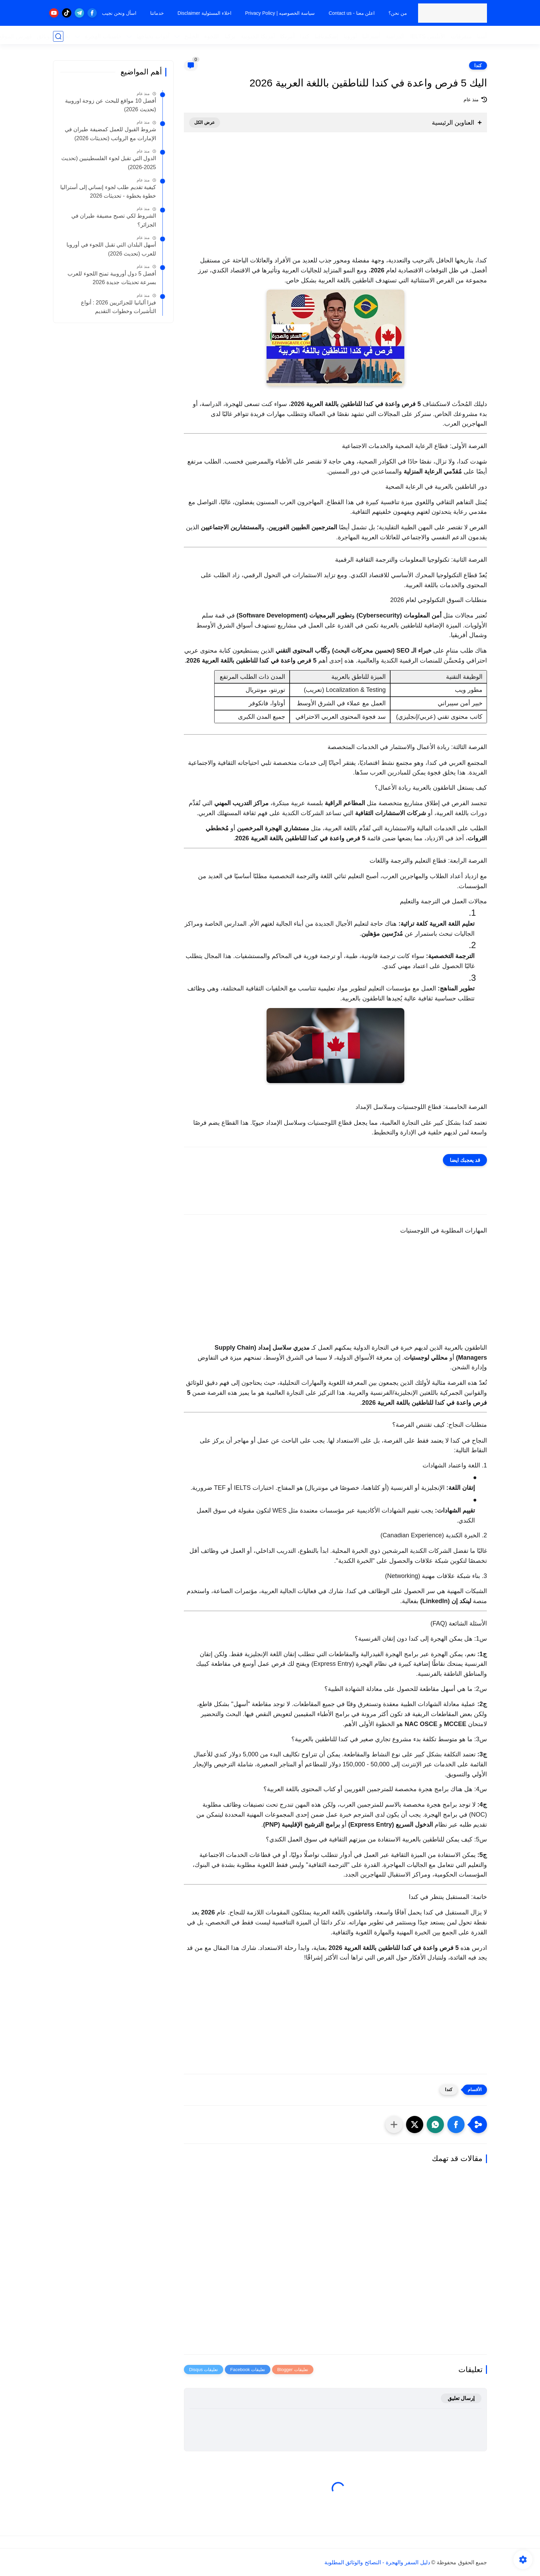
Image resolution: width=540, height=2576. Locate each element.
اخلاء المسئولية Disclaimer (203, 13)
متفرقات (461, 36)
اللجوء (211, 36)
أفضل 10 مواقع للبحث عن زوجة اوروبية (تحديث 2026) (110, 105)
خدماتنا (156, 13)
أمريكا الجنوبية (258, 36)
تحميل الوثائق (53, 36)
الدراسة (395, 36)
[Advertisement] (335, 197)
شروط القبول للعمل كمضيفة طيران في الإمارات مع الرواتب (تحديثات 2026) (110, 133)
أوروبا (350, 36)
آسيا (482, 36)
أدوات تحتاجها (153, 36)
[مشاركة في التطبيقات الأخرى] (394, 2124)
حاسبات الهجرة (103, 36)
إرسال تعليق (461, 2398)
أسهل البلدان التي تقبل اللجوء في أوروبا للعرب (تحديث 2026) (111, 249)
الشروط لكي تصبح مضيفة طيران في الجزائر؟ (113, 220)
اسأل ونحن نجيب (118, 13)
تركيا (230, 36)
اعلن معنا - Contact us (351, 13)
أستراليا (371, 36)
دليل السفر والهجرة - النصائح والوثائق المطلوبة (377, 2562)
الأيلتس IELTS (428, 36)
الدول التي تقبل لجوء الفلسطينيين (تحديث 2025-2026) (108, 162)
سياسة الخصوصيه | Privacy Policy (278, 13)
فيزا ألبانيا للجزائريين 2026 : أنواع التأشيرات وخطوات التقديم (118, 307)
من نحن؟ (396, 13)
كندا (304, 36)
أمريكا (287, 36)
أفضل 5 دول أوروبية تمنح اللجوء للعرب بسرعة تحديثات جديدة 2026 (112, 278)
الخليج (191, 36)
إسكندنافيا (326, 36)
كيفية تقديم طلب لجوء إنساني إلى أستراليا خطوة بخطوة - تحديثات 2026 (108, 191)
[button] (456, 2124)
